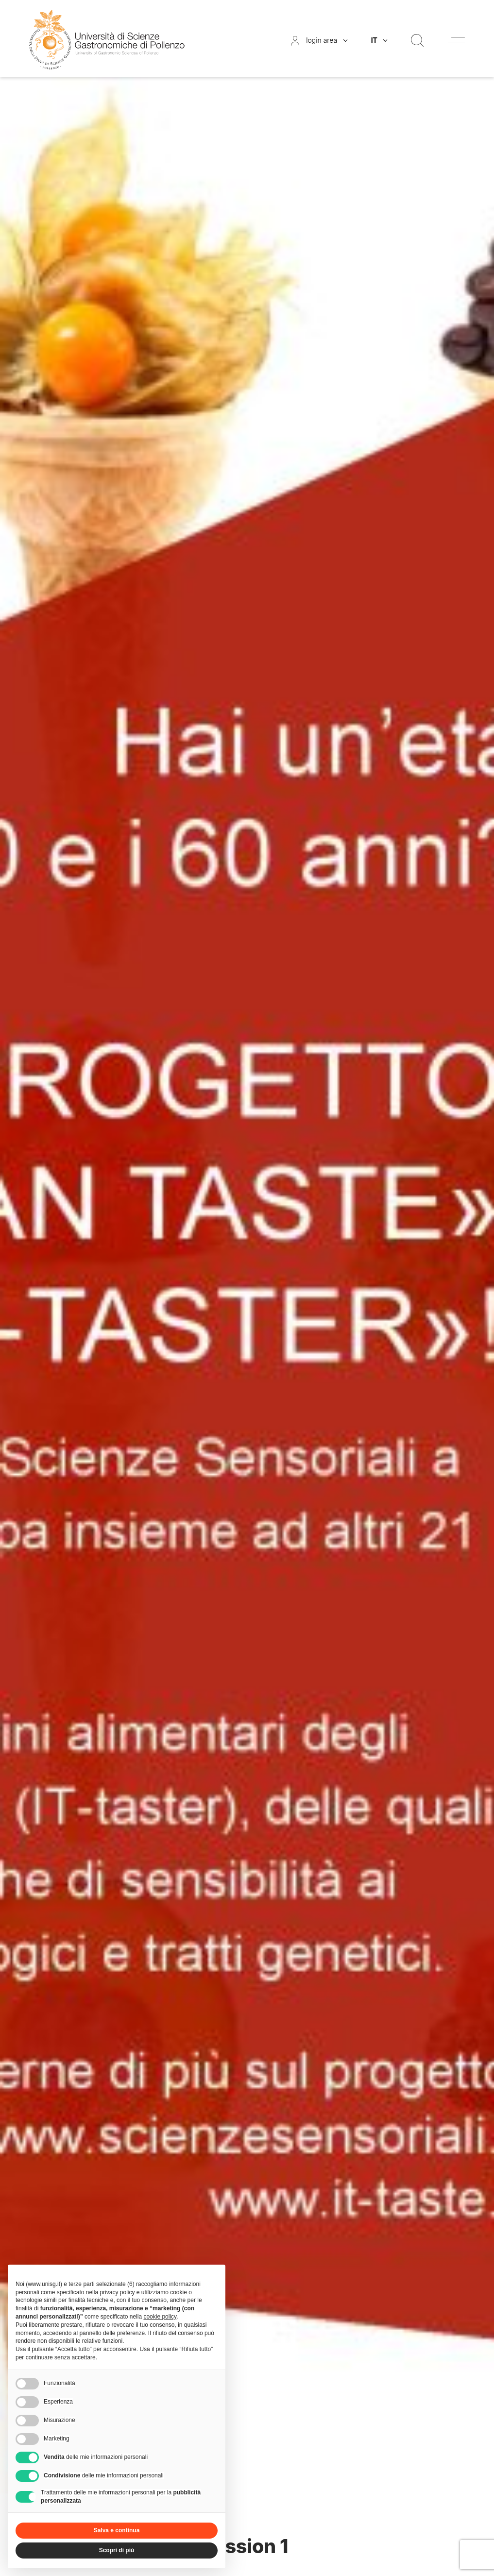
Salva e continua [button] (117, 2530)
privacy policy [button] (117, 2292)
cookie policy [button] (159, 2316)
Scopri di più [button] (117, 2550)
